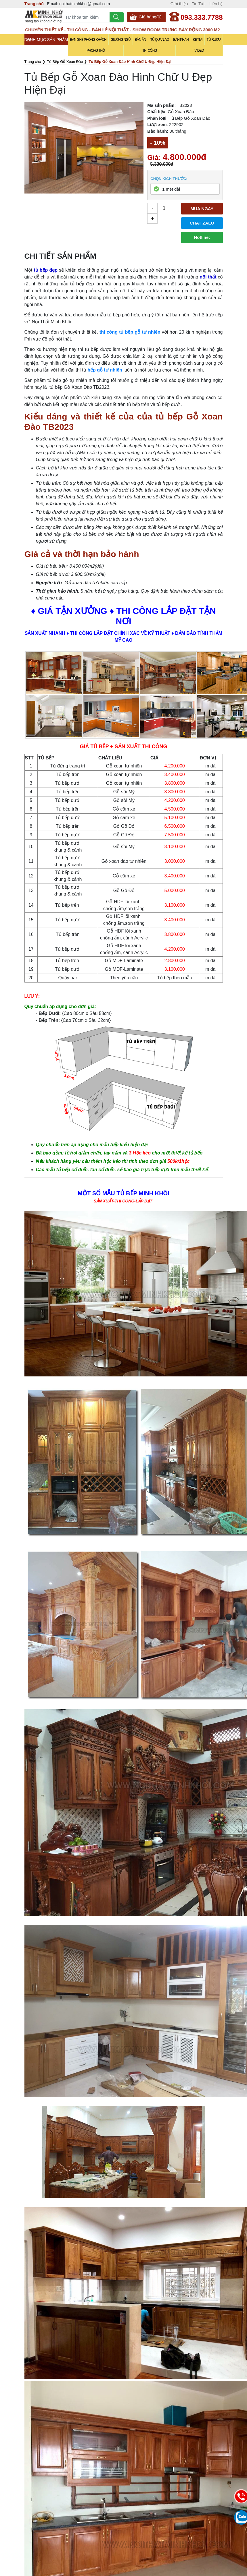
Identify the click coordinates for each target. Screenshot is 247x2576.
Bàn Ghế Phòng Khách (88, 40)
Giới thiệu (179, 3)
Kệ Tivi (197, 40)
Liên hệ (216, 3)
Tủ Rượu (214, 40)
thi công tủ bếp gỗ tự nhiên (129, 332)
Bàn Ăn (140, 40)
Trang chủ (34, 3)
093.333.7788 (202, 17)
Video (199, 51)
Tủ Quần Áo (159, 40)
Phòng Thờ (96, 51)
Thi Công (149, 51)
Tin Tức (198, 3)
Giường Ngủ (121, 40)
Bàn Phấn (180, 40)
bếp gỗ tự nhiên (104, 370)
